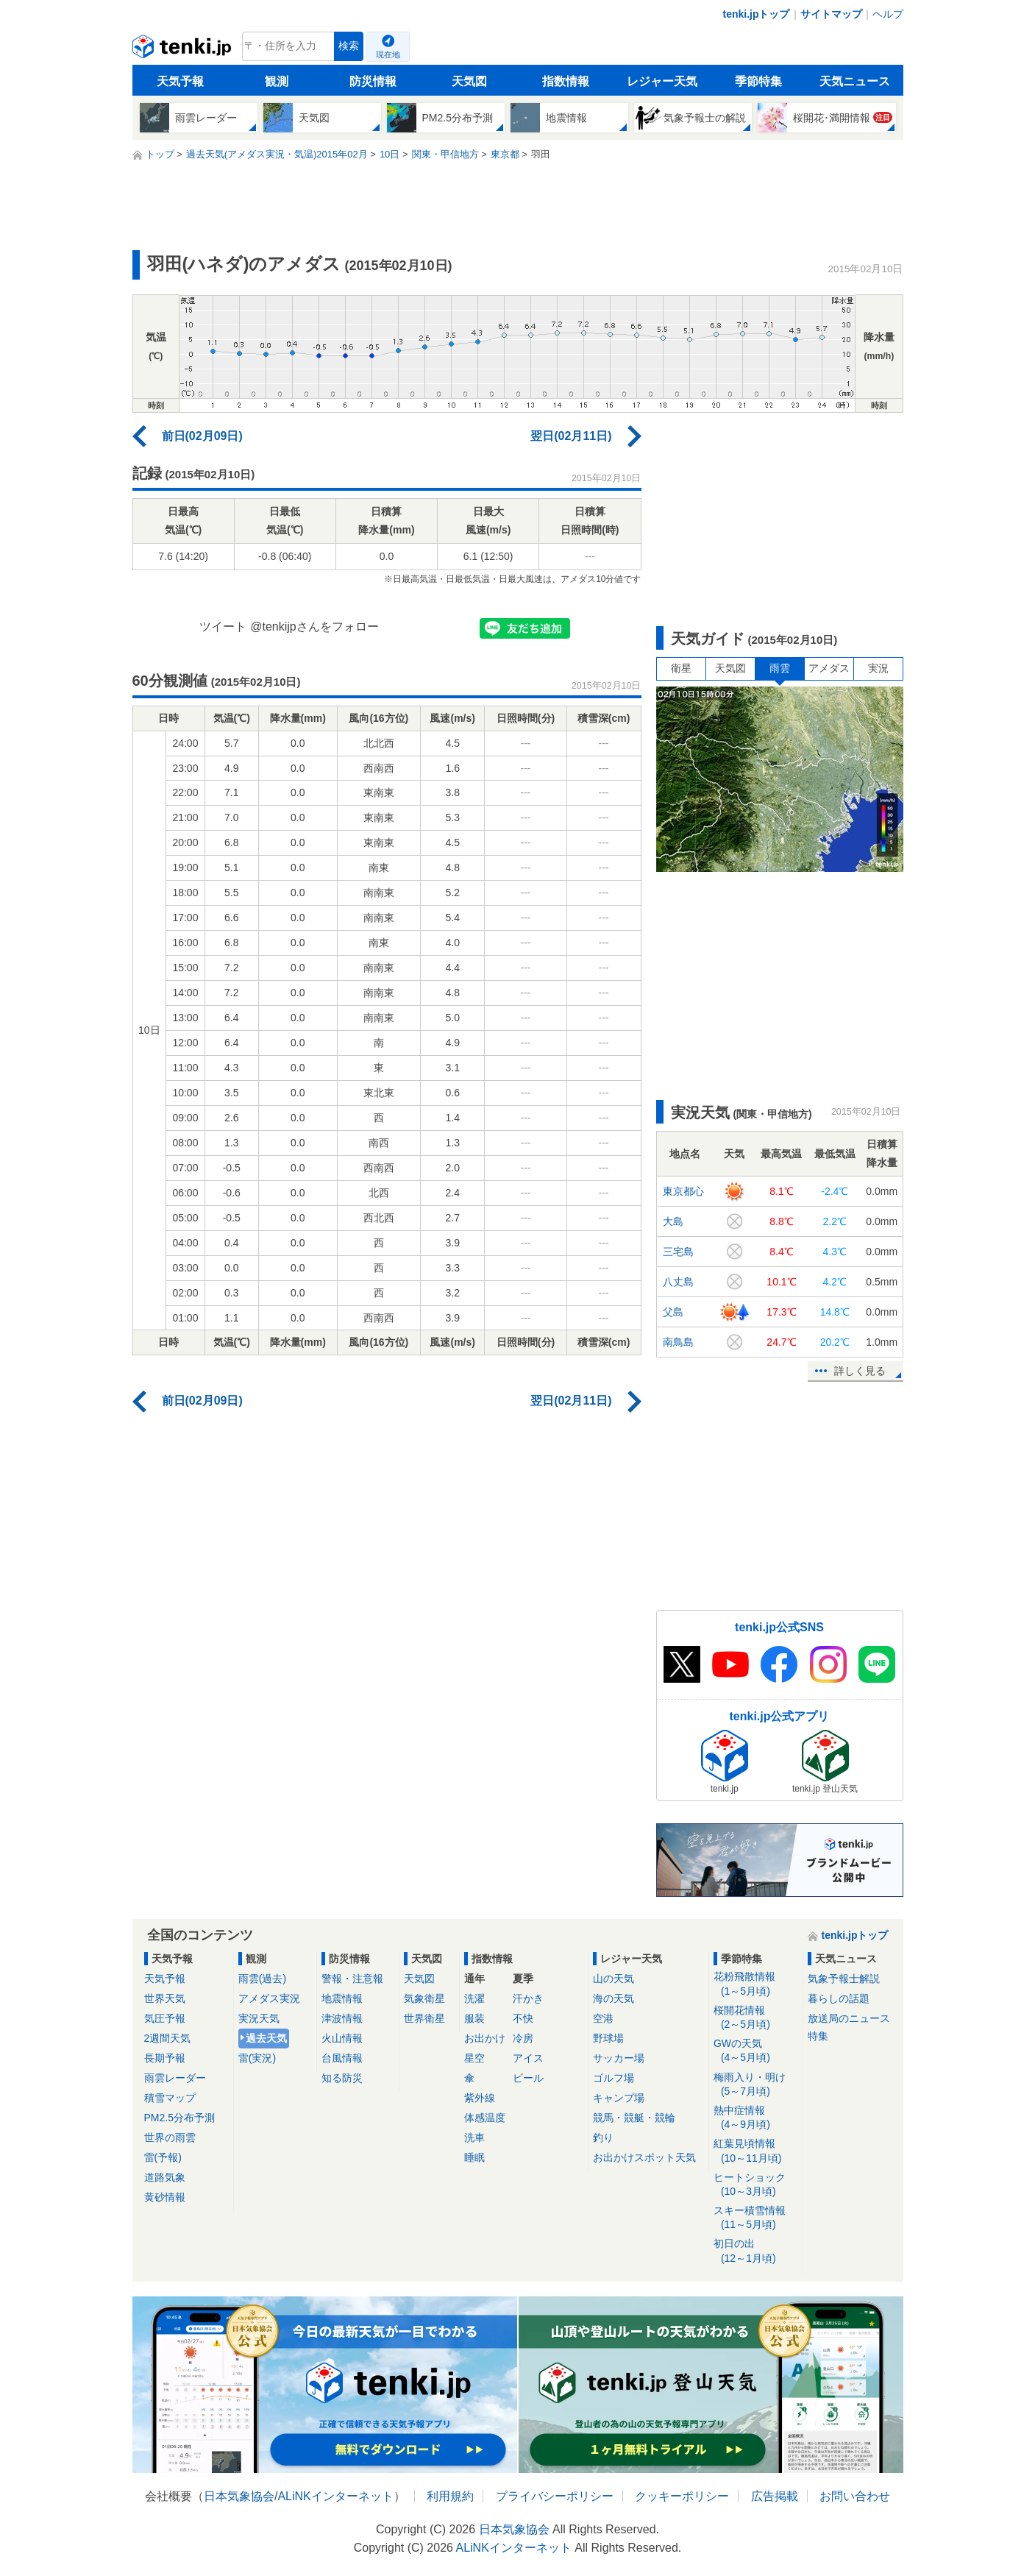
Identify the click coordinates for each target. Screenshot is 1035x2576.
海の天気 (613, 1998)
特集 (818, 2036)
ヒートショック (756, 2185)
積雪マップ (170, 2098)
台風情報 (342, 2058)
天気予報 (180, 81)
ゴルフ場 (613, 2078)
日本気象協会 (239, 2496)
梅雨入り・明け (756, 2084)
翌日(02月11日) (570, 436)
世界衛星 (424, 2018)
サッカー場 (618, 2058)
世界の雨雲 (170, 2137)
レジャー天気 (662, 81)
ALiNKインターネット (335, 2496)
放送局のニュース (849, 2018)
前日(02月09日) (202, 436)
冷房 (523, 2038)
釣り (603, 2137)
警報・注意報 (352, 1978)
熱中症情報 (756, 2118)
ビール (528, 2078)
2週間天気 (167, 2038)
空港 (603, 2018)
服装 (474, 2018)
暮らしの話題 (838, 1998)
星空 (474, 2058)
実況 (878, 668)
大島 (673, 1221)
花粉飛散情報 (756, 1984)
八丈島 (678, 1282)
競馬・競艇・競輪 (634, 2117)
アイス (528, 2058)
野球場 (608, 2038)
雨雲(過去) (262, 1978)
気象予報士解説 (844, 1978)
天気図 (469, 81)
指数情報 (565, 81)
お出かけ (484, 2038)
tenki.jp (183, 50)
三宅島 (678, 1251)
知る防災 (342, 2078)
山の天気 (613, 1978)
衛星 (681, 668)
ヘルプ (887, 14)
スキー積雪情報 (756, 2218)
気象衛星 (424, 1998)
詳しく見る (860, 1371)
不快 (523, 2018)
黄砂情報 (164, 2197)
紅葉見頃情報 (756, 2151)
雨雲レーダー (175, 2078)
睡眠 (474, 2157)
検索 (348, 46)
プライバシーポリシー (554, 2496)
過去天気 (266, 2038)
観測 (276, 81)
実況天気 (259, 2018)
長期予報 (164, 2058)
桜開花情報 (756, 2018)
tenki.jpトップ (755, 14)
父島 (673, 1312)
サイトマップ (831, 14)
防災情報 (372, 81)
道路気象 (164, 2177)
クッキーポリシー (682, 2496)
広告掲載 (774, 2496)
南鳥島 (678, 1342)
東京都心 (683, 1191)
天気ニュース (854, 81)
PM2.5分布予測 (179, 2117)
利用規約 (450, 2496)
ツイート (222, 626)
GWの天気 (756, 2051)
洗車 (474, 2137)
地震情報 (342, 1998)
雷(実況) (257, 2058)
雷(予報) (163, 2157)
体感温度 (484, 2117)
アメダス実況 (269, 1998)
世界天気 (164, 1998)
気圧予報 (164, 2018)
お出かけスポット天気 (644, 2157)
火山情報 (342, 2038)
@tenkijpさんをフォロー (314, 626)
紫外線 (479, 2098)
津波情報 (342, 2018)
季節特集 (758, 81)
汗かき (528, 1998)
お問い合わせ (854, 2496)
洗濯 (474, 1998)
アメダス (829, 668)
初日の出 (756, 2251)
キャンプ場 (618, 2098)
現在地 (388, 54)
